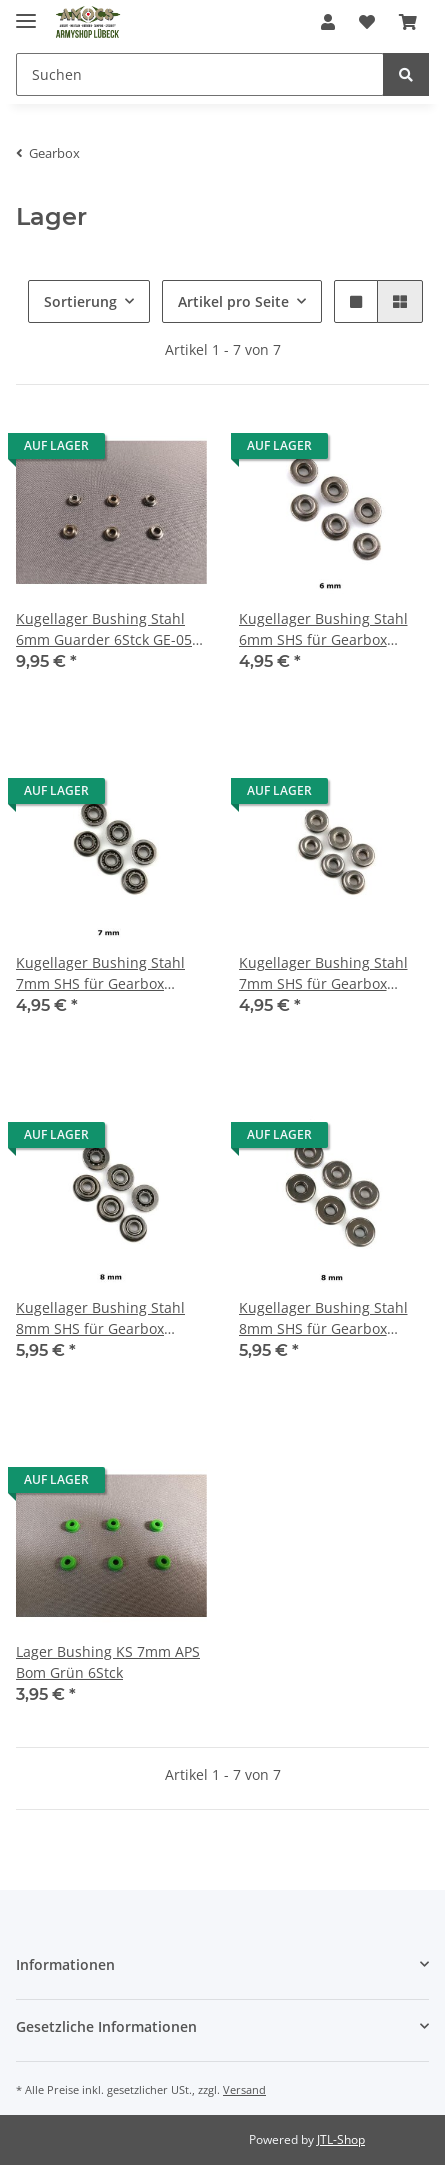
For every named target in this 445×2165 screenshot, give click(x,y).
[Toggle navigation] (26, 12)
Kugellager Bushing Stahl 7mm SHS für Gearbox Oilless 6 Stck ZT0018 (100, 973)
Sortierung (80, 301)
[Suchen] (200, 74)
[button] (328, 22)
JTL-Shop (341, 2139)
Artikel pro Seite (233, 301)
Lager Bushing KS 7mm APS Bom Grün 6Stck (108, 1662)
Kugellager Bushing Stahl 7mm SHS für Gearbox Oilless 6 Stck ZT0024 (323, 973)
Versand (244, 2089)
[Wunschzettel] (367, 22)
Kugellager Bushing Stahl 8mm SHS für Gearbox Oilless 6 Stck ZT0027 (323, 1318)
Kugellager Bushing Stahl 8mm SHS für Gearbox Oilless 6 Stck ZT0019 (100, 1318)
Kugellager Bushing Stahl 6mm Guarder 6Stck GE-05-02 (106, 629)
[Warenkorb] (408, 22)
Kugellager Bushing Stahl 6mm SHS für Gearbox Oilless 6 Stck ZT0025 (323, 629)
